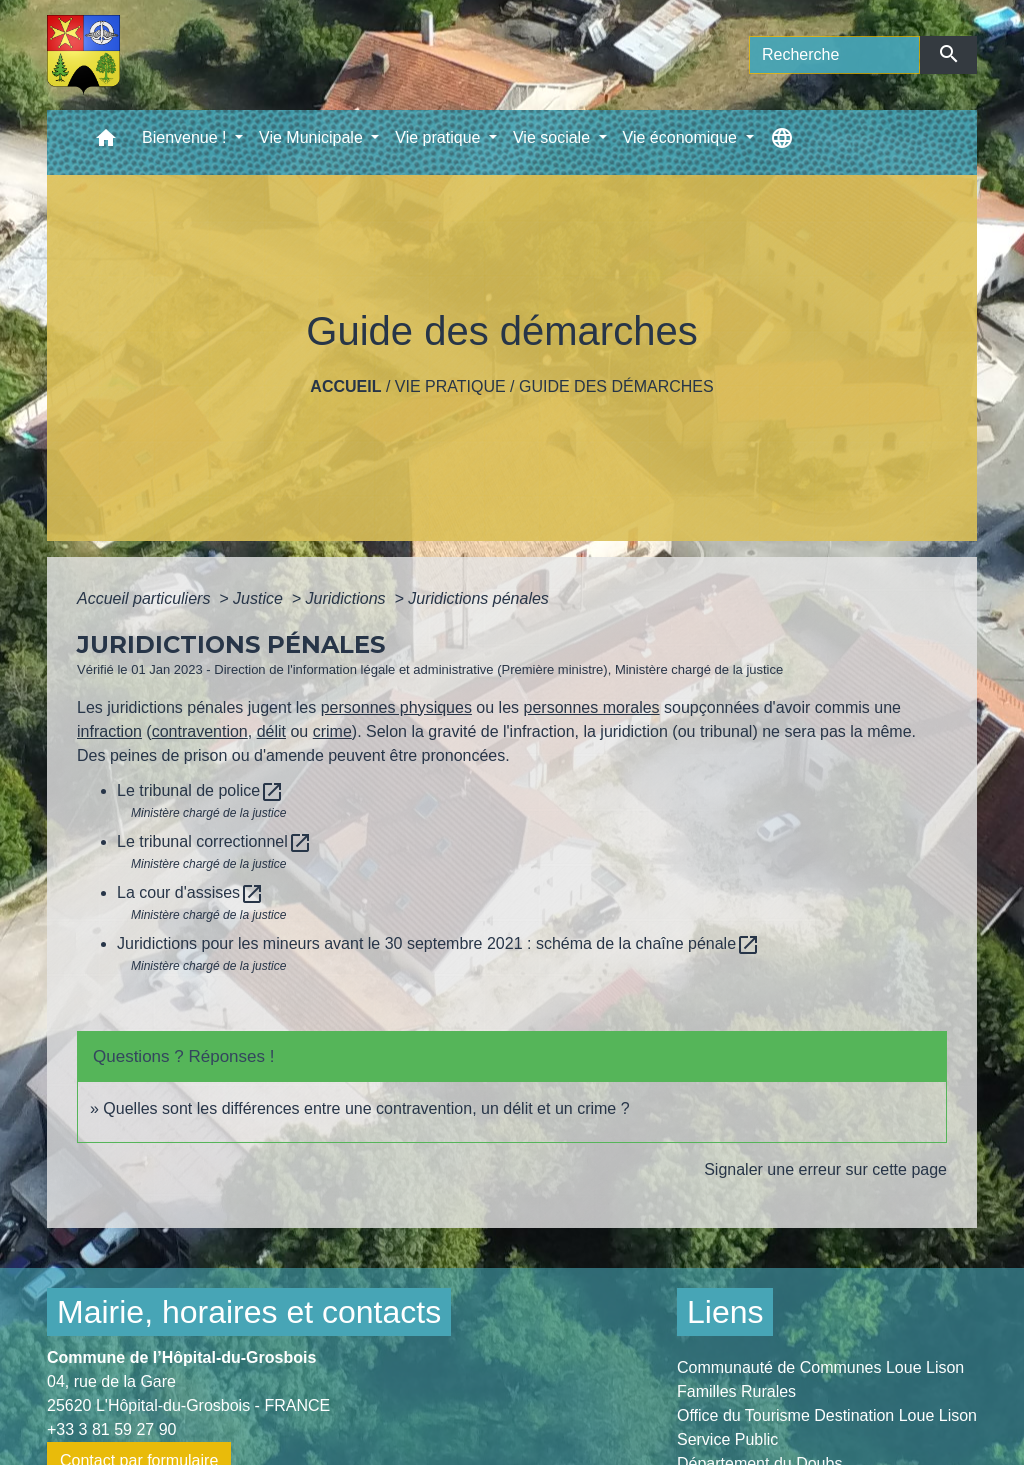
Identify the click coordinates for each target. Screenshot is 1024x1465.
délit (271, 731)
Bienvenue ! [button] (186, 137)
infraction (109, 731)
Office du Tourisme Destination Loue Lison (827, 1415)
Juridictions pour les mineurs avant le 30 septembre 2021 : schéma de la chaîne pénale (438, 943)
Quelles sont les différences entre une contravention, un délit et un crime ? (366, 1108)
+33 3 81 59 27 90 (111, 1429)
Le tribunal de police (200, 790)
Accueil (345, 386)
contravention (200, 731)
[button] (106, 142)
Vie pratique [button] (440, 137)
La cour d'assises (190, 892)
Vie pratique (450, 386)
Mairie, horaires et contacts (249, 1312)
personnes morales (592, 707)
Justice (260, 598)
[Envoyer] (948, 55)
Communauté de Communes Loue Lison (820, 1367)
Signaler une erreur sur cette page (825, 1169)
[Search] (834, 55)
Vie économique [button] (682, 137)
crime (332, 731)
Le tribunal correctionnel (214, 841)
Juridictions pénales (478, 598)
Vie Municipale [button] (313, 137)
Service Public (727, 1439)
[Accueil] (83, 55)
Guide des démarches (616, 386)
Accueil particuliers (146, 598)
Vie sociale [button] (554, 137)
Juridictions (348, 598)
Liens (725, 1312)
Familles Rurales (736, 1391)
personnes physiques (396, 707)
